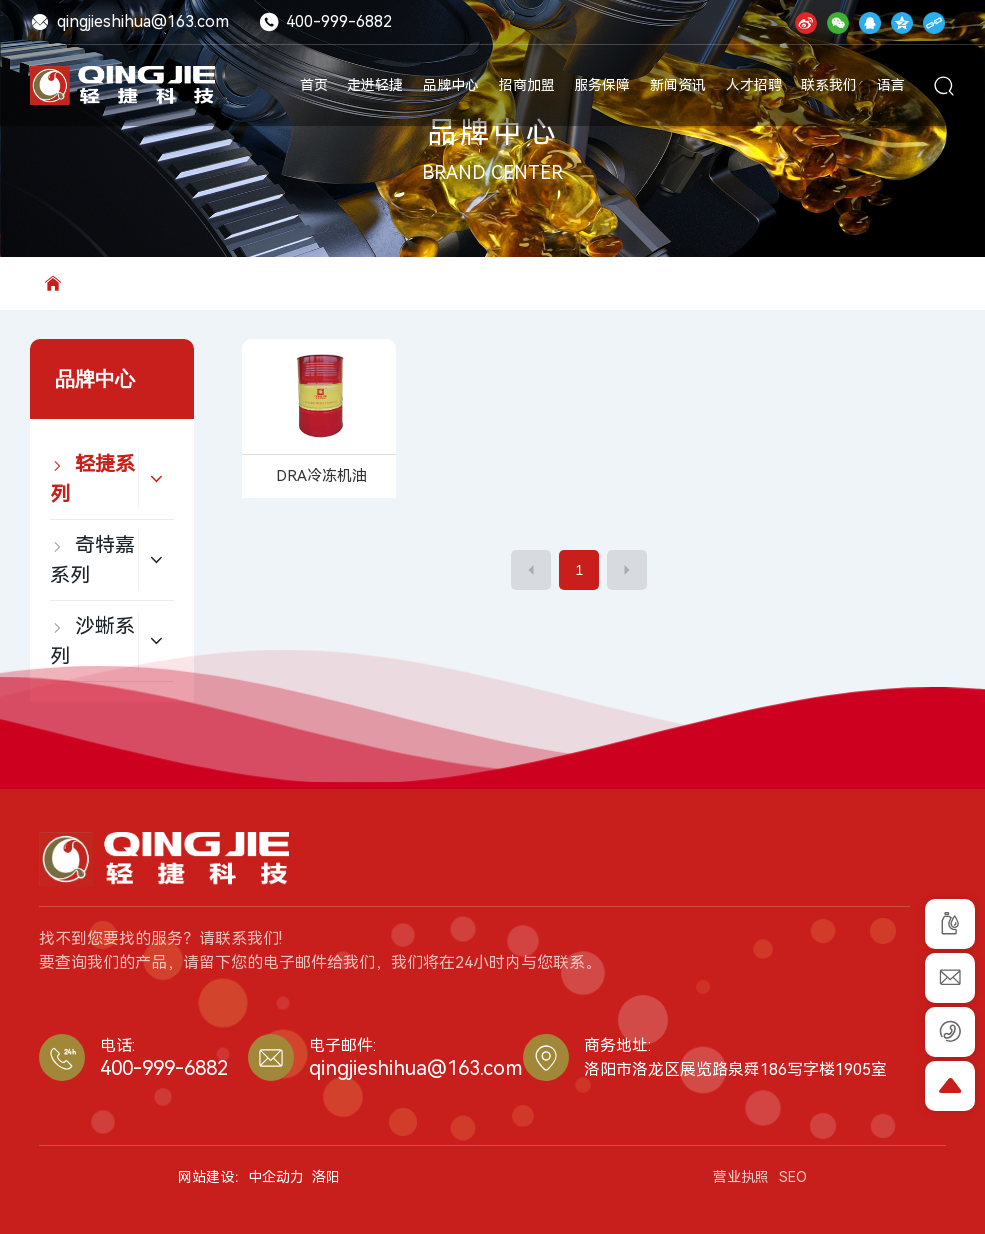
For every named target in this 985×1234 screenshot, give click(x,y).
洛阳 (326, 1177)
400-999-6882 (325, 21)
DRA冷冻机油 (321, 476)
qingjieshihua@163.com (129, 21)
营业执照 (741, 1177)
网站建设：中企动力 (241, 1177)
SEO (793, 1177)
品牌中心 (493, 133)
